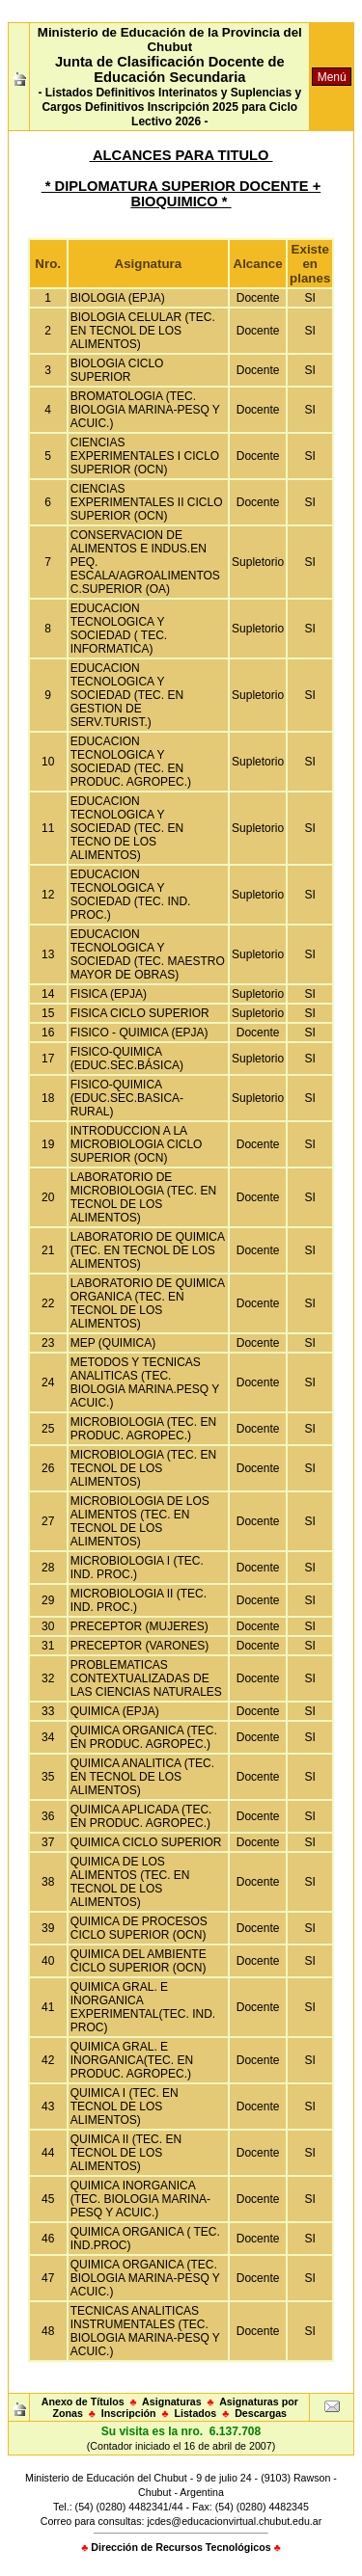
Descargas (261, 2413)
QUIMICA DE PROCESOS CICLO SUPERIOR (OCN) (139, 1928)
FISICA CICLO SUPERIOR (139, 1013)
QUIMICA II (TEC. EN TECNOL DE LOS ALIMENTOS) (125, 2153)
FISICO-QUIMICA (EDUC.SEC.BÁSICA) (126, 1058)
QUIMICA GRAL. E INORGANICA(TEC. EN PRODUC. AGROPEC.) (131, 2060)
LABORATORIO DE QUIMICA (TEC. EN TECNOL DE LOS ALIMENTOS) (147, 1250)
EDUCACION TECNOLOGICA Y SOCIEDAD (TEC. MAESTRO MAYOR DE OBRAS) (147, 954)
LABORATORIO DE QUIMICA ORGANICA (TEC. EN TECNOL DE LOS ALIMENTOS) (147, 1303)
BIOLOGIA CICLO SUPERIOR (117, 370)
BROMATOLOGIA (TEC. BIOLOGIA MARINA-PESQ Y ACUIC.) (145, 409)
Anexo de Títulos (83, 2401)
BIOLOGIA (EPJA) (117, 298)
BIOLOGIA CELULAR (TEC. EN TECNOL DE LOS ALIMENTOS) (142, 330)
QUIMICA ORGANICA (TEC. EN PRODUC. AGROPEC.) (143, 1737)
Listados (195, 2413)
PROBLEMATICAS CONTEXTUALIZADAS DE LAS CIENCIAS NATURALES (146, 1678)
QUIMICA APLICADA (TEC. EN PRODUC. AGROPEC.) (141, 1816)
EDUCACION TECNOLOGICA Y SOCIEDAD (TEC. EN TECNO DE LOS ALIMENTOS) (126, 828)
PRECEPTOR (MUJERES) (139, 1626)
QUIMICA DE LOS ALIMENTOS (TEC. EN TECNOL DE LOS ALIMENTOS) (130, 1882)
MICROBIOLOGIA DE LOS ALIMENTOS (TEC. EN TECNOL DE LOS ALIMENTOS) (139, 1521)
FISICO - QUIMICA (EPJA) (139, 1032)
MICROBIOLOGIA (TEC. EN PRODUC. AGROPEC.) (143, 1428)
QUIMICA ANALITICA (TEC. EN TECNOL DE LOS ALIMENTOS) (142, 1777)
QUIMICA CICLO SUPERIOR (146, 1842)
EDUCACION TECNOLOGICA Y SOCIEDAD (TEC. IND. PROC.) (130, 895)
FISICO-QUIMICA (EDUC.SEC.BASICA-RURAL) (126, 1098)
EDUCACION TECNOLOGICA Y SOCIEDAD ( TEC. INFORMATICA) (118, 629)
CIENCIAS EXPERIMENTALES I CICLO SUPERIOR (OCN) (144, 456)
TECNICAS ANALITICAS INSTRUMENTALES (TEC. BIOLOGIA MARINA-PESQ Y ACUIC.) (145, 2331)
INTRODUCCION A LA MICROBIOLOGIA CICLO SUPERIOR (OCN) (136, 1144)
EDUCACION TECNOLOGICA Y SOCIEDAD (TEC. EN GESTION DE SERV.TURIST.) (126, 695)
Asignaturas (172, 2401)
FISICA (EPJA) (108, 994)
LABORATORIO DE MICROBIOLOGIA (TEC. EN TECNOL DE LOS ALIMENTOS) (143, 1197)
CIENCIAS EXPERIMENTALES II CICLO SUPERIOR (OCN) (146, 502)
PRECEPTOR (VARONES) (139, 1645)
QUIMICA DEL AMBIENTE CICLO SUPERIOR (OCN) (138, 1960)
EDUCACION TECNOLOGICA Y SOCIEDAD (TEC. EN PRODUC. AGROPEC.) (130, 762)
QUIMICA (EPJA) (114, 1711)
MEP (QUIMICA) (112, 1343)
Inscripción (128, 2413)
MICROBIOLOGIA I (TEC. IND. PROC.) (137, 1567)
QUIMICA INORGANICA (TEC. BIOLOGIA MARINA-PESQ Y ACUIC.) (140, 2199)
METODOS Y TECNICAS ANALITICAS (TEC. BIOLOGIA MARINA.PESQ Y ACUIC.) (144, 1382)
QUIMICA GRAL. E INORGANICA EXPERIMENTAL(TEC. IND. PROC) (142, 2007)
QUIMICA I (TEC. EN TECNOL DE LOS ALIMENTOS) (124, 2106)
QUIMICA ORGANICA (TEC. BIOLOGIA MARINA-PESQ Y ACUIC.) (145, 2278)
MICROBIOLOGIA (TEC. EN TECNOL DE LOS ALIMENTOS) (143, 1468)
